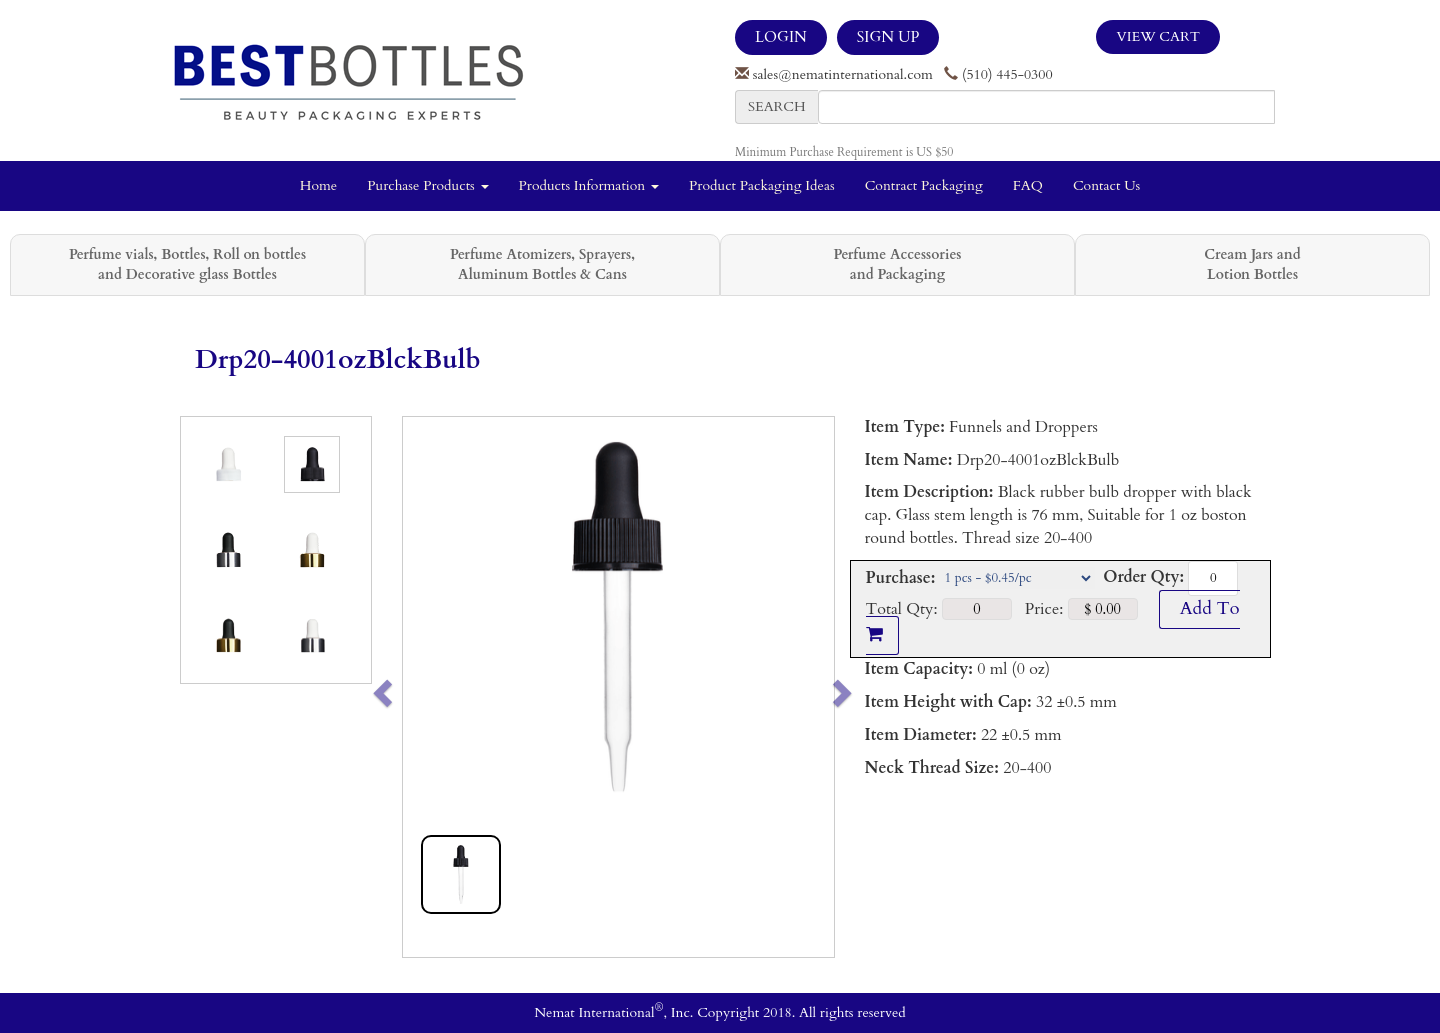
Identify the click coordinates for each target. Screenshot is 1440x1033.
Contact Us (1106, 185)
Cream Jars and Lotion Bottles (1252, 264)
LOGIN (781, 37)
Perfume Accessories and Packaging (897, 264)
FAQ (1028, 185)
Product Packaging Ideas (762, 185)
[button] (424, 687)
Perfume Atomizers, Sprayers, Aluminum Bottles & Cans (542, 264)
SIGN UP (888, 37)
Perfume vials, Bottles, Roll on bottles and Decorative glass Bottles (187, 264)
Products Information (589, 185)
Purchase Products (427, 185)
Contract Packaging (924, 185)
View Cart (1158, 36)
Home (318, 185)
